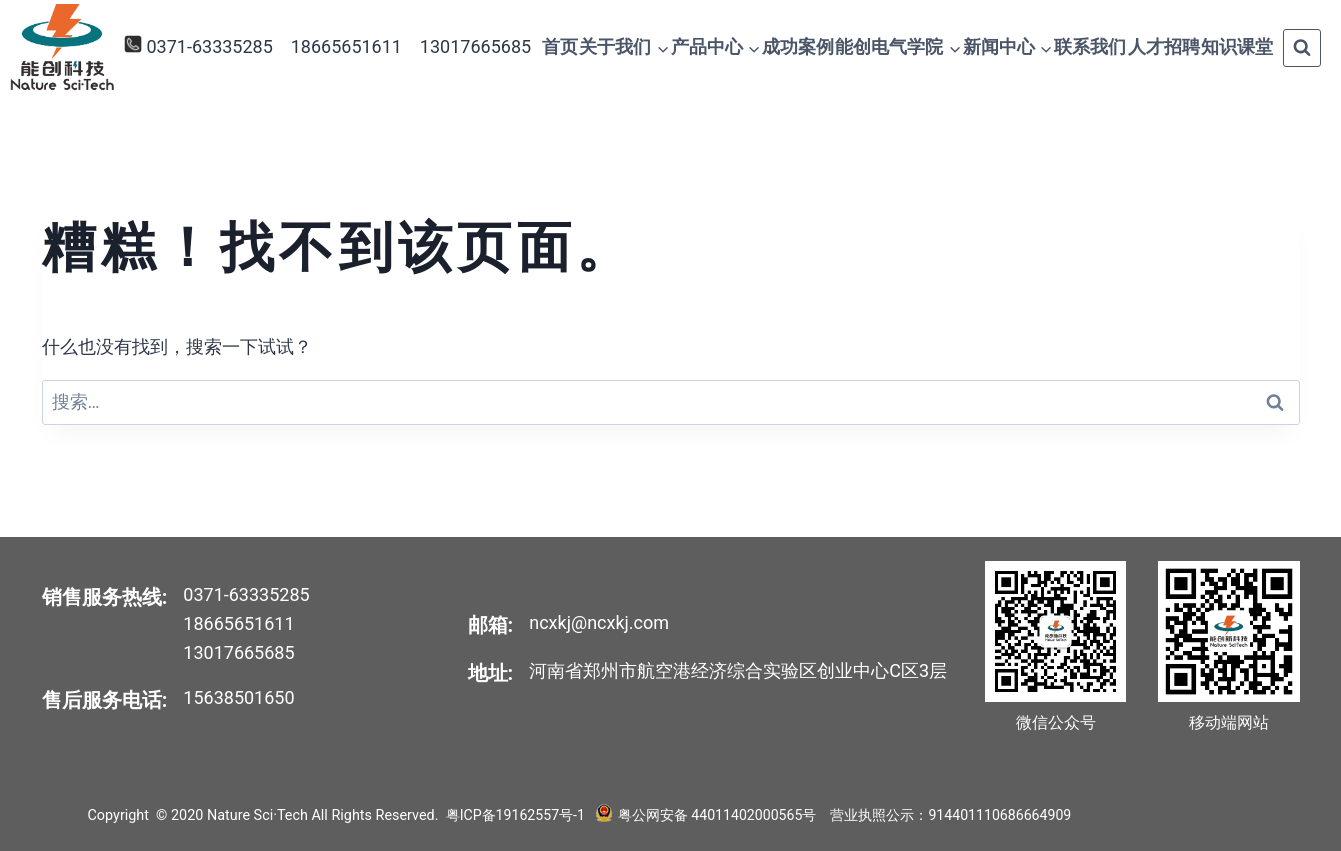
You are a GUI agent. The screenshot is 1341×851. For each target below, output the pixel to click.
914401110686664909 (1001, 815)
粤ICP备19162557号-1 (516, 815)
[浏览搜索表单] (1302, 48)
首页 (560, 46)
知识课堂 (1237, 46)
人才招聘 (1164, 46)
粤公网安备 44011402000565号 (715, 815)
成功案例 (798, 46)
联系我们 (1090, 46)
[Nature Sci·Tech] (62, 47)
